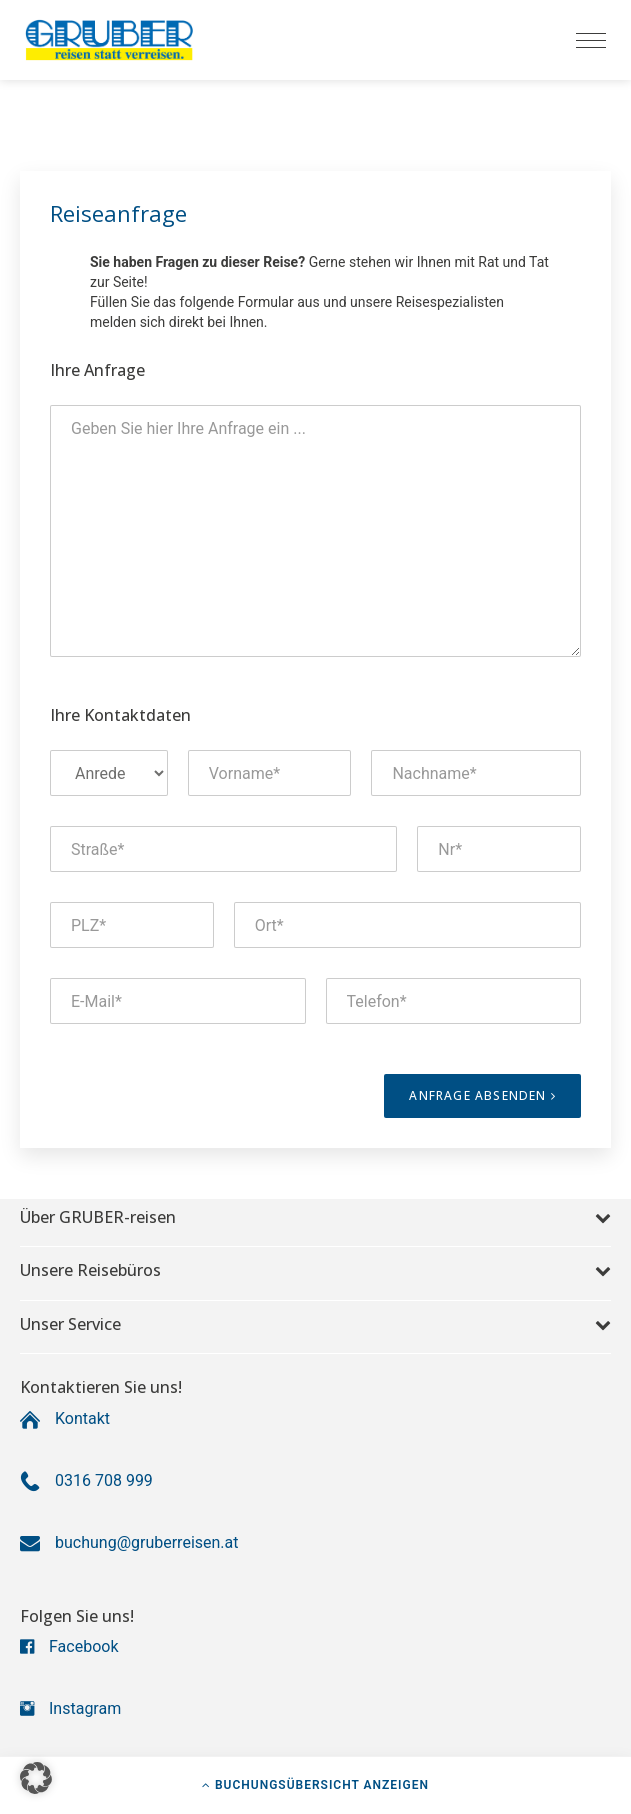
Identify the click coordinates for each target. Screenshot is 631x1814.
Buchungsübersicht (315, 1785)
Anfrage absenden (482, 1095)
